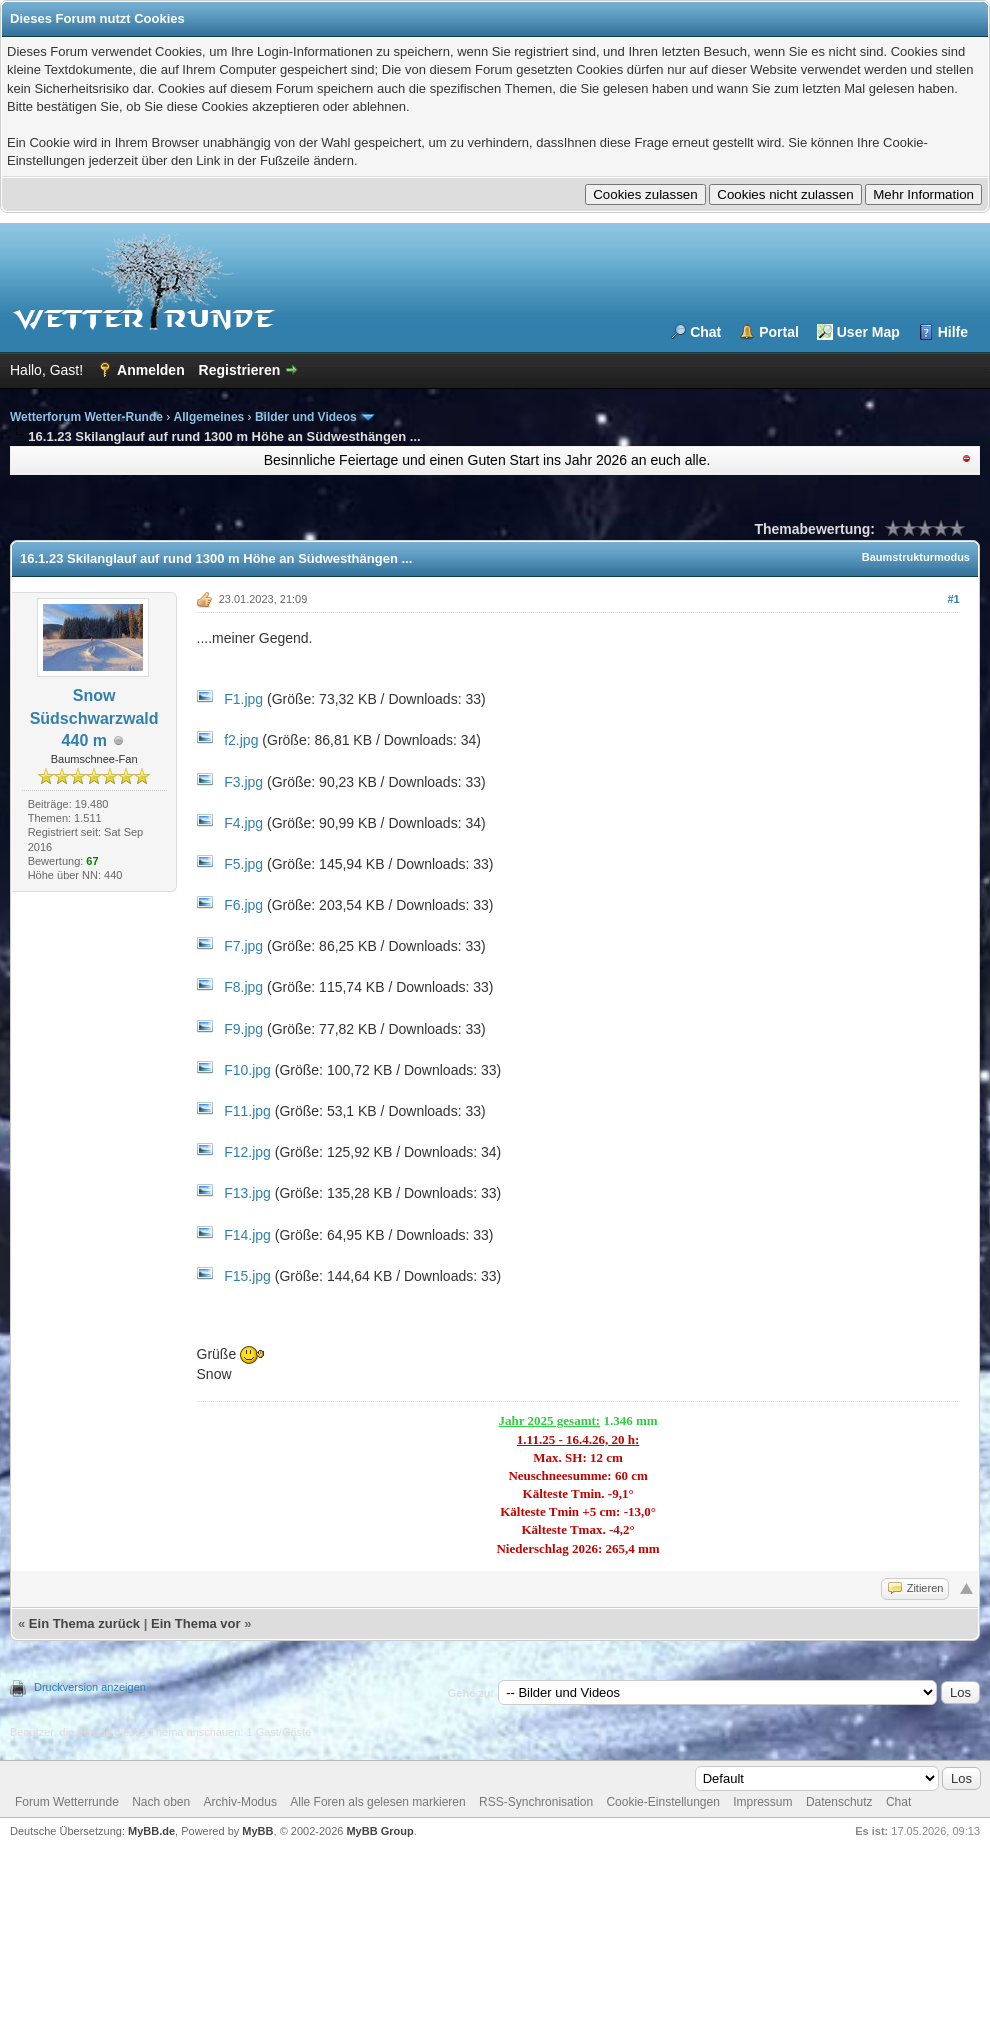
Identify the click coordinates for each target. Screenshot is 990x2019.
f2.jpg (241, 740)
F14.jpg (247, 1235)
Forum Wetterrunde (67, 1802)
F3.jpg (243, 782)
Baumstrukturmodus (916, 557)
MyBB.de (151, 1831)
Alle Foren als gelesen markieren (377, 1802)
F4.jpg (243, 823)
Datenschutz (839, 1802)
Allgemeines (209, 417)
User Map (868, 332)
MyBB (257, 1831)
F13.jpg (247, 1193)
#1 (953, 599)
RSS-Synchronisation (536, 1802)
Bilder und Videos (306, 417)
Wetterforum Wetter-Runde (86, 417)
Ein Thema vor (196, 1623)
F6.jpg (243, 905)
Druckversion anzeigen (90, 1687)
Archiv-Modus (240, 1802)
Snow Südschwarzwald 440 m (94, 718)
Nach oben (161, 1802)
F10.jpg (247, 1070)
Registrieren (240, 370)
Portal (779, 332)
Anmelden (151, 370)
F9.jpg (243, 1029)
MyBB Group (379, 1831)
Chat (705, 332)
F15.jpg (247, 1276)
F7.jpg (243, 946)
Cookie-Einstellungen (662, 1802)
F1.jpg (243, 699)
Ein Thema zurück (84, 1623)
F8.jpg (243, 987)
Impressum (762, 1802)
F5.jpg (243, 864)
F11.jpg (247, 1111)
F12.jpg (247, 1152)
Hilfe (953, 332)
